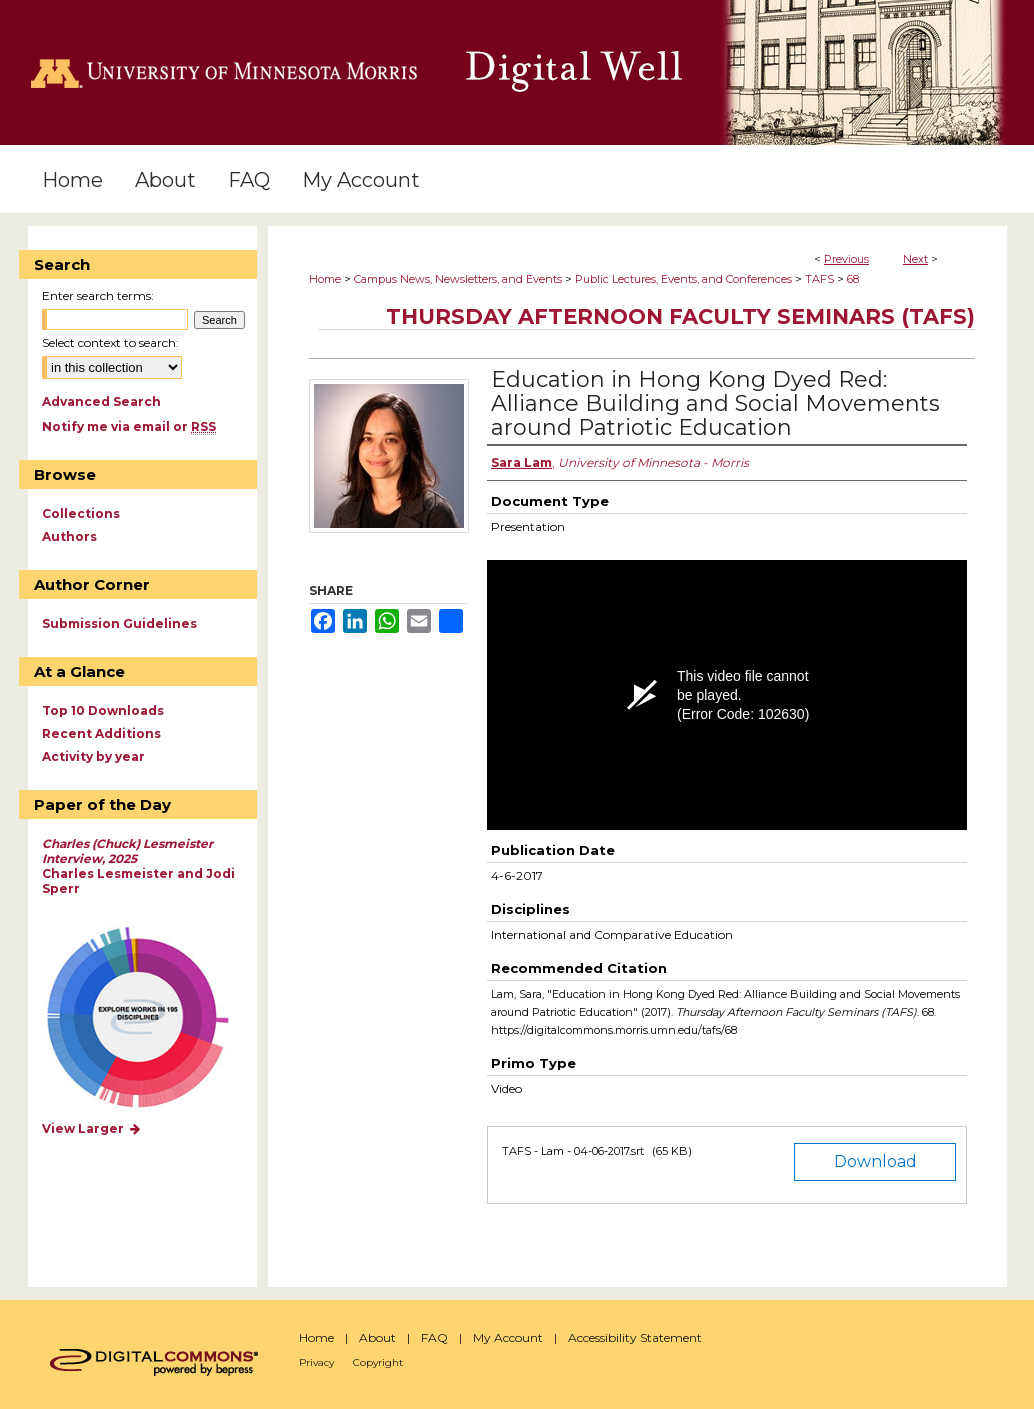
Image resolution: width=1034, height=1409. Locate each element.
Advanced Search (101, 401)
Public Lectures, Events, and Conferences (683, 279)
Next (915, 259)
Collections (81, 513)
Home (325, 279)
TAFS (819, 279)
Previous (846, 259)
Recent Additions (101, 733)
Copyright (378, 1362)
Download (875, 1161)
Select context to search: (110, 342)
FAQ (434, 1337)
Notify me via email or (129, 426)
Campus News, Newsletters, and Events (458, 279)
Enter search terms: (98, 295)
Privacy (316, 1362)
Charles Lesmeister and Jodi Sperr (138, 866)
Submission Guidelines (119, 623)
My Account (508, 1337)
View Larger (92, 1128)
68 (853, 279)
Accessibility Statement (635, 1337)
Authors (69, 536)
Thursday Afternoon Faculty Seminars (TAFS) (680, 316)
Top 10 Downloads (103, 710)
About (377, 1337)
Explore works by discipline (150, 1018)
